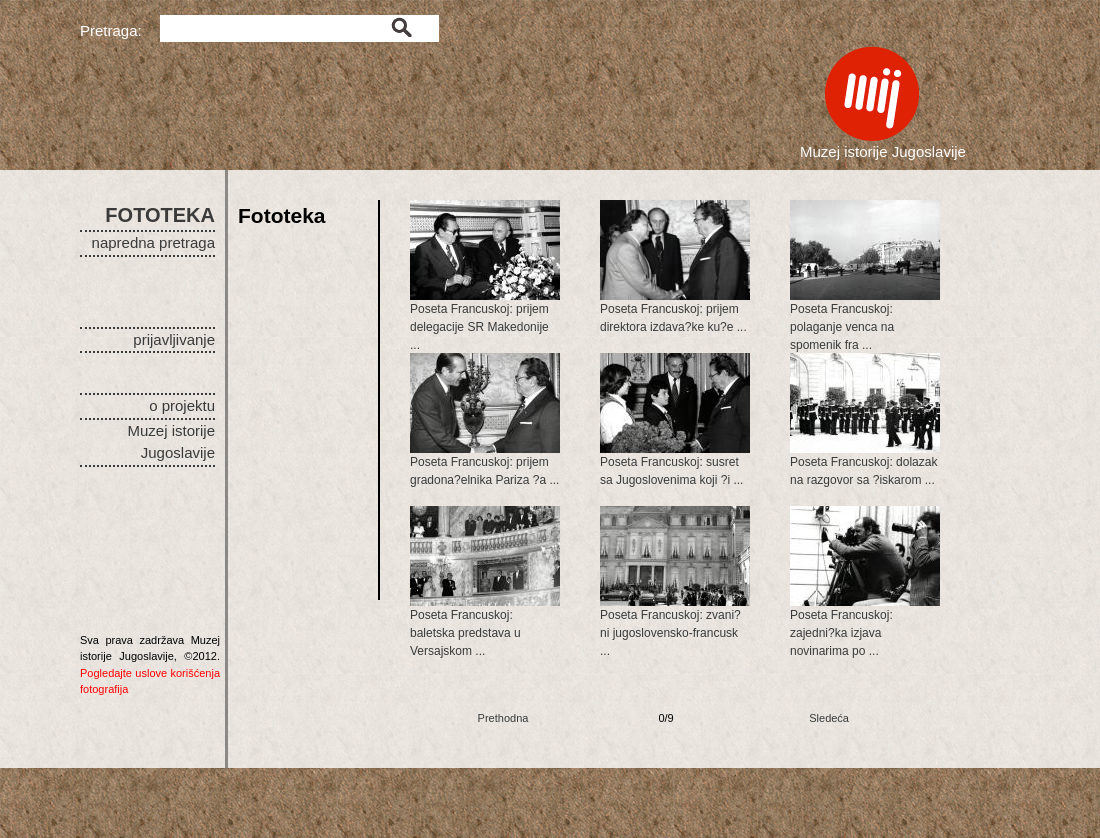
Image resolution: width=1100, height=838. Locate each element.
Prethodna (503, 718)
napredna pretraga (153, 242)
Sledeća (829, 718)
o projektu (182, 405)
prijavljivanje (174, 339)
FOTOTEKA (160, 215)
